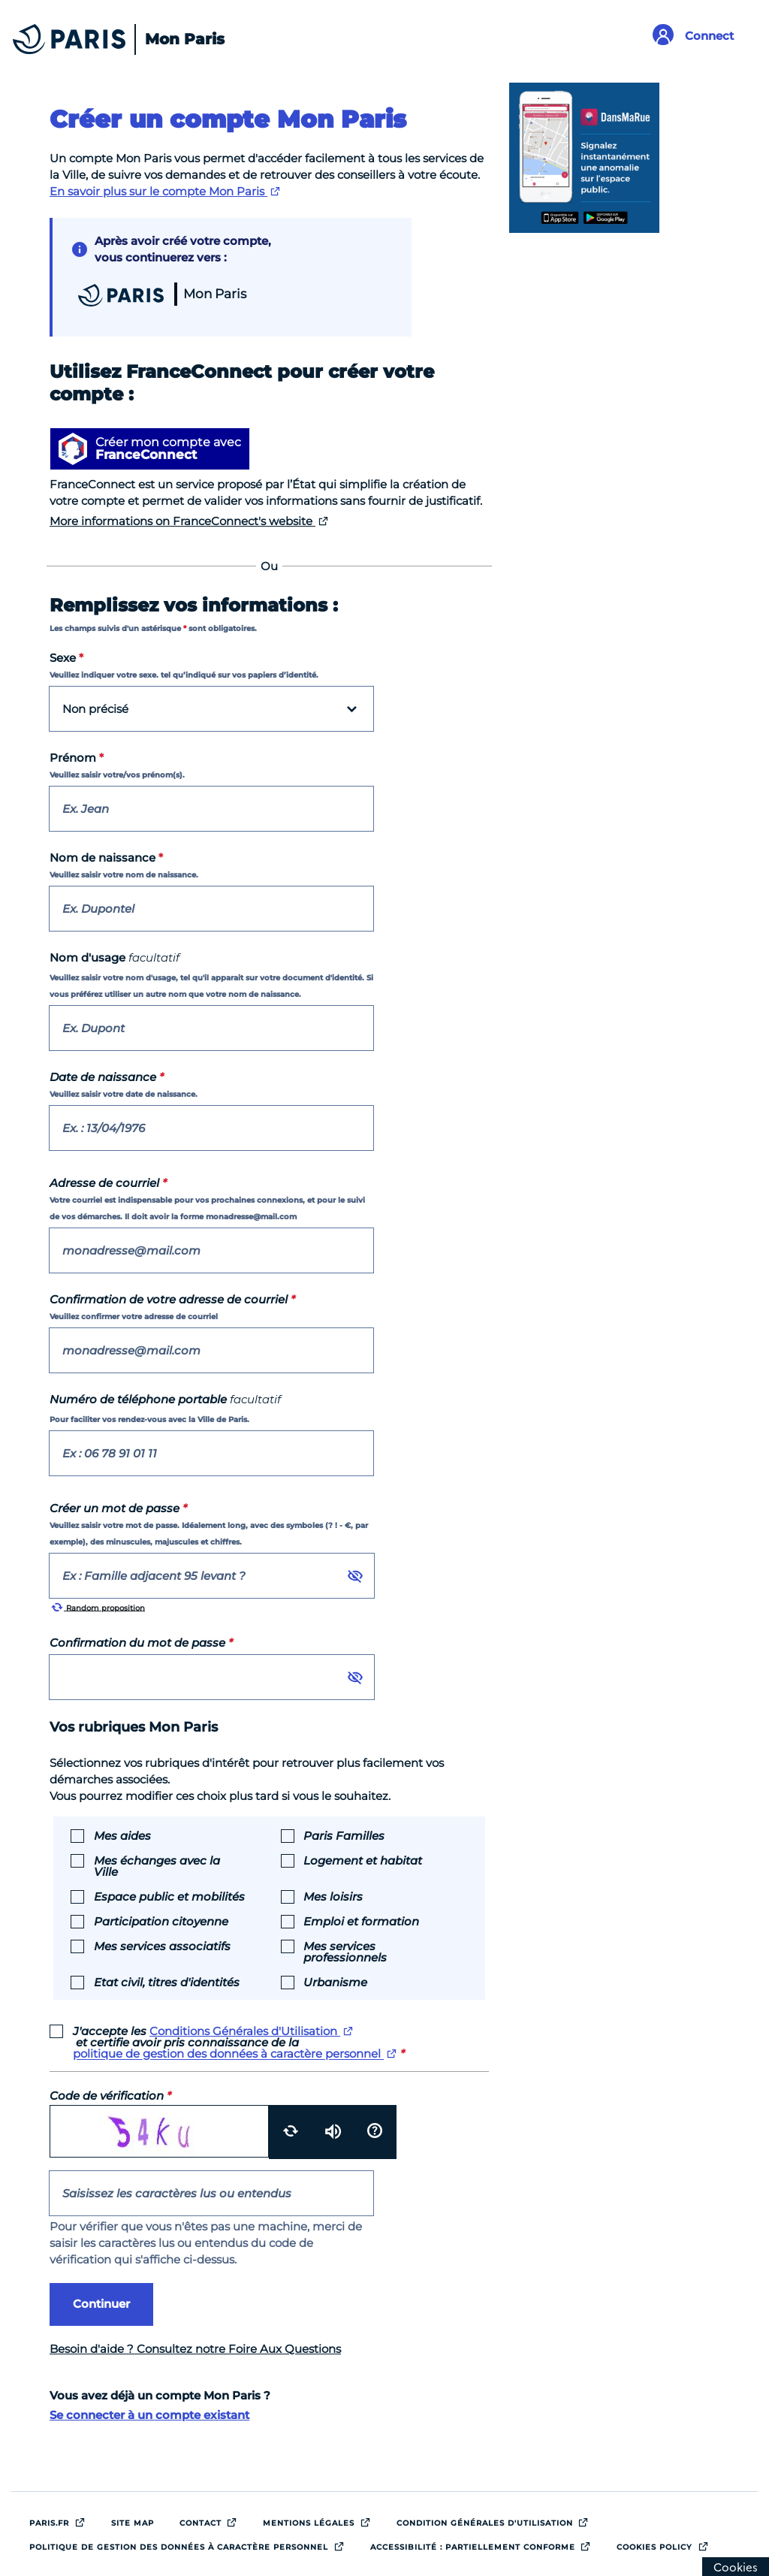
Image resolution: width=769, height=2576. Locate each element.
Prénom (77, 757)
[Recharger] (290, 2132)
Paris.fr (61, 2520)
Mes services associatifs (162, 1945)
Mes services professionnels (345, 1951)
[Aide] (375, 2132)
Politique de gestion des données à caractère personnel (190, 2544)
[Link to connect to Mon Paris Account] (699, 36)
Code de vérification (110, 2095)
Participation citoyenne (161, 1920)
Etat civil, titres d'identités (167, 1981)
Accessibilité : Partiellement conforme (484, 2544)
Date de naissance (107, 1077)
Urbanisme (335, 1981)
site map (132, 2523)
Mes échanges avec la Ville (157, 1865)
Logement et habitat (362, 1859)
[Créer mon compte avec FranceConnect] (150, 448)
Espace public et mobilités (169, 1895)
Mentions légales (320, 2520)
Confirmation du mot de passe (141, 1642)
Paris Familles (343, 1835)
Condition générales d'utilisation (497, 2520)
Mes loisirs (333, 1895)
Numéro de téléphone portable (165, 1399)
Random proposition (97, 1607)
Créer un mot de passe (118, 1508)
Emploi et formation (361, 1920)
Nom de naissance (106, 857)
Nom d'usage (114, 957)
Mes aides (122, 1835)
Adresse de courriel (108, 1182)
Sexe (66, 657)
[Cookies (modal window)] (735, 2566)
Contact (212, 2520)
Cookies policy (666, 2544)
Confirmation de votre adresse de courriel (172, 1299)
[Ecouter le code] (333, 2132)
